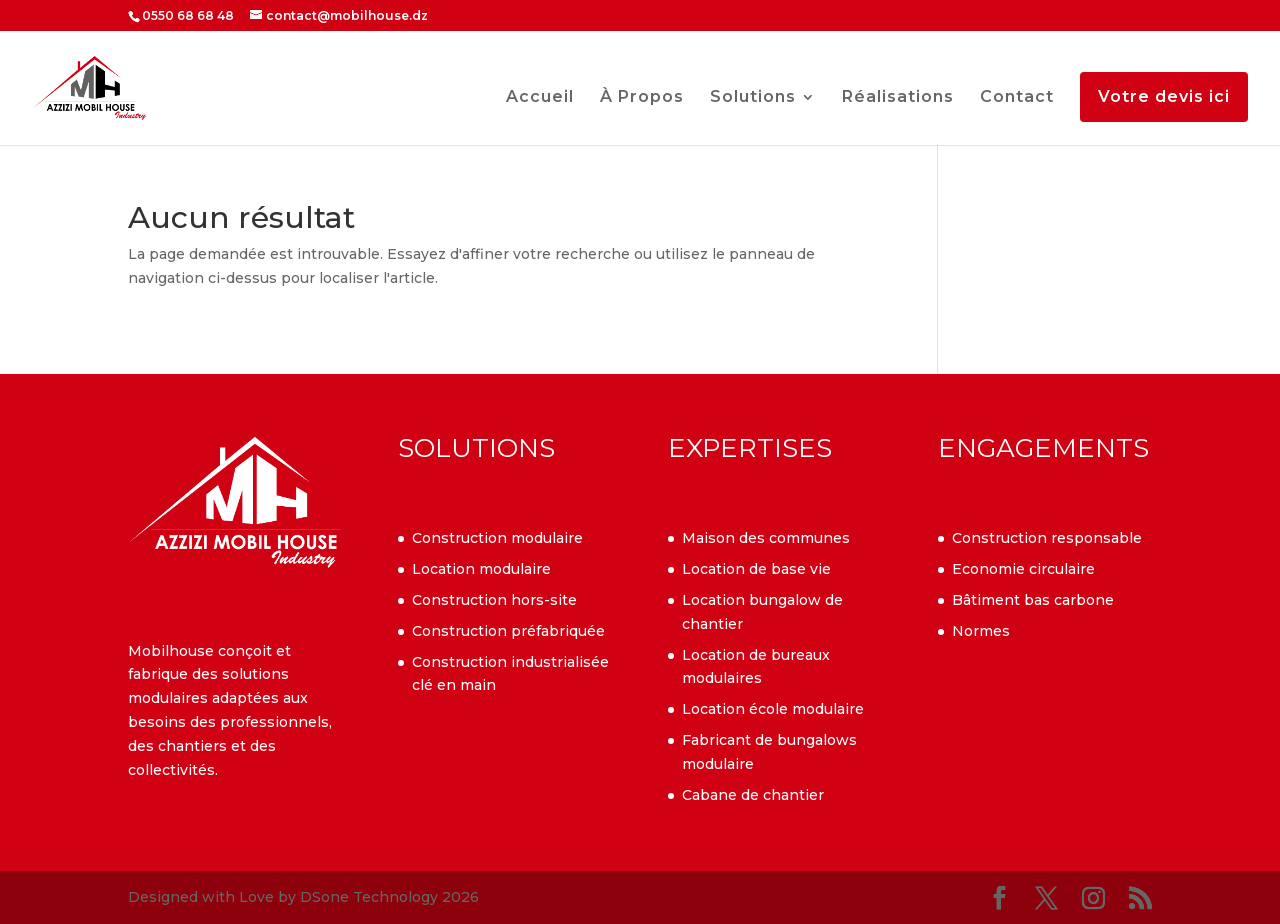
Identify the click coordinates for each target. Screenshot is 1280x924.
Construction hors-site (494, 600)
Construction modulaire (497, 538)
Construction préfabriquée (508, 631)
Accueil (540, 98)
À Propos (642, 98)
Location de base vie (756, 569)
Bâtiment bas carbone (1033, 600)
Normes (981, 631)
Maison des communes (766, 538)
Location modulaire (481, 569)
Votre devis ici (1164, 96)
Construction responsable (1047, 538)
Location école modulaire (773, 709)
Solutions (753, 98)
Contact (1017, 98)
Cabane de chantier (753, 795)
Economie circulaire (1023, 569)
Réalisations (898, 98)
